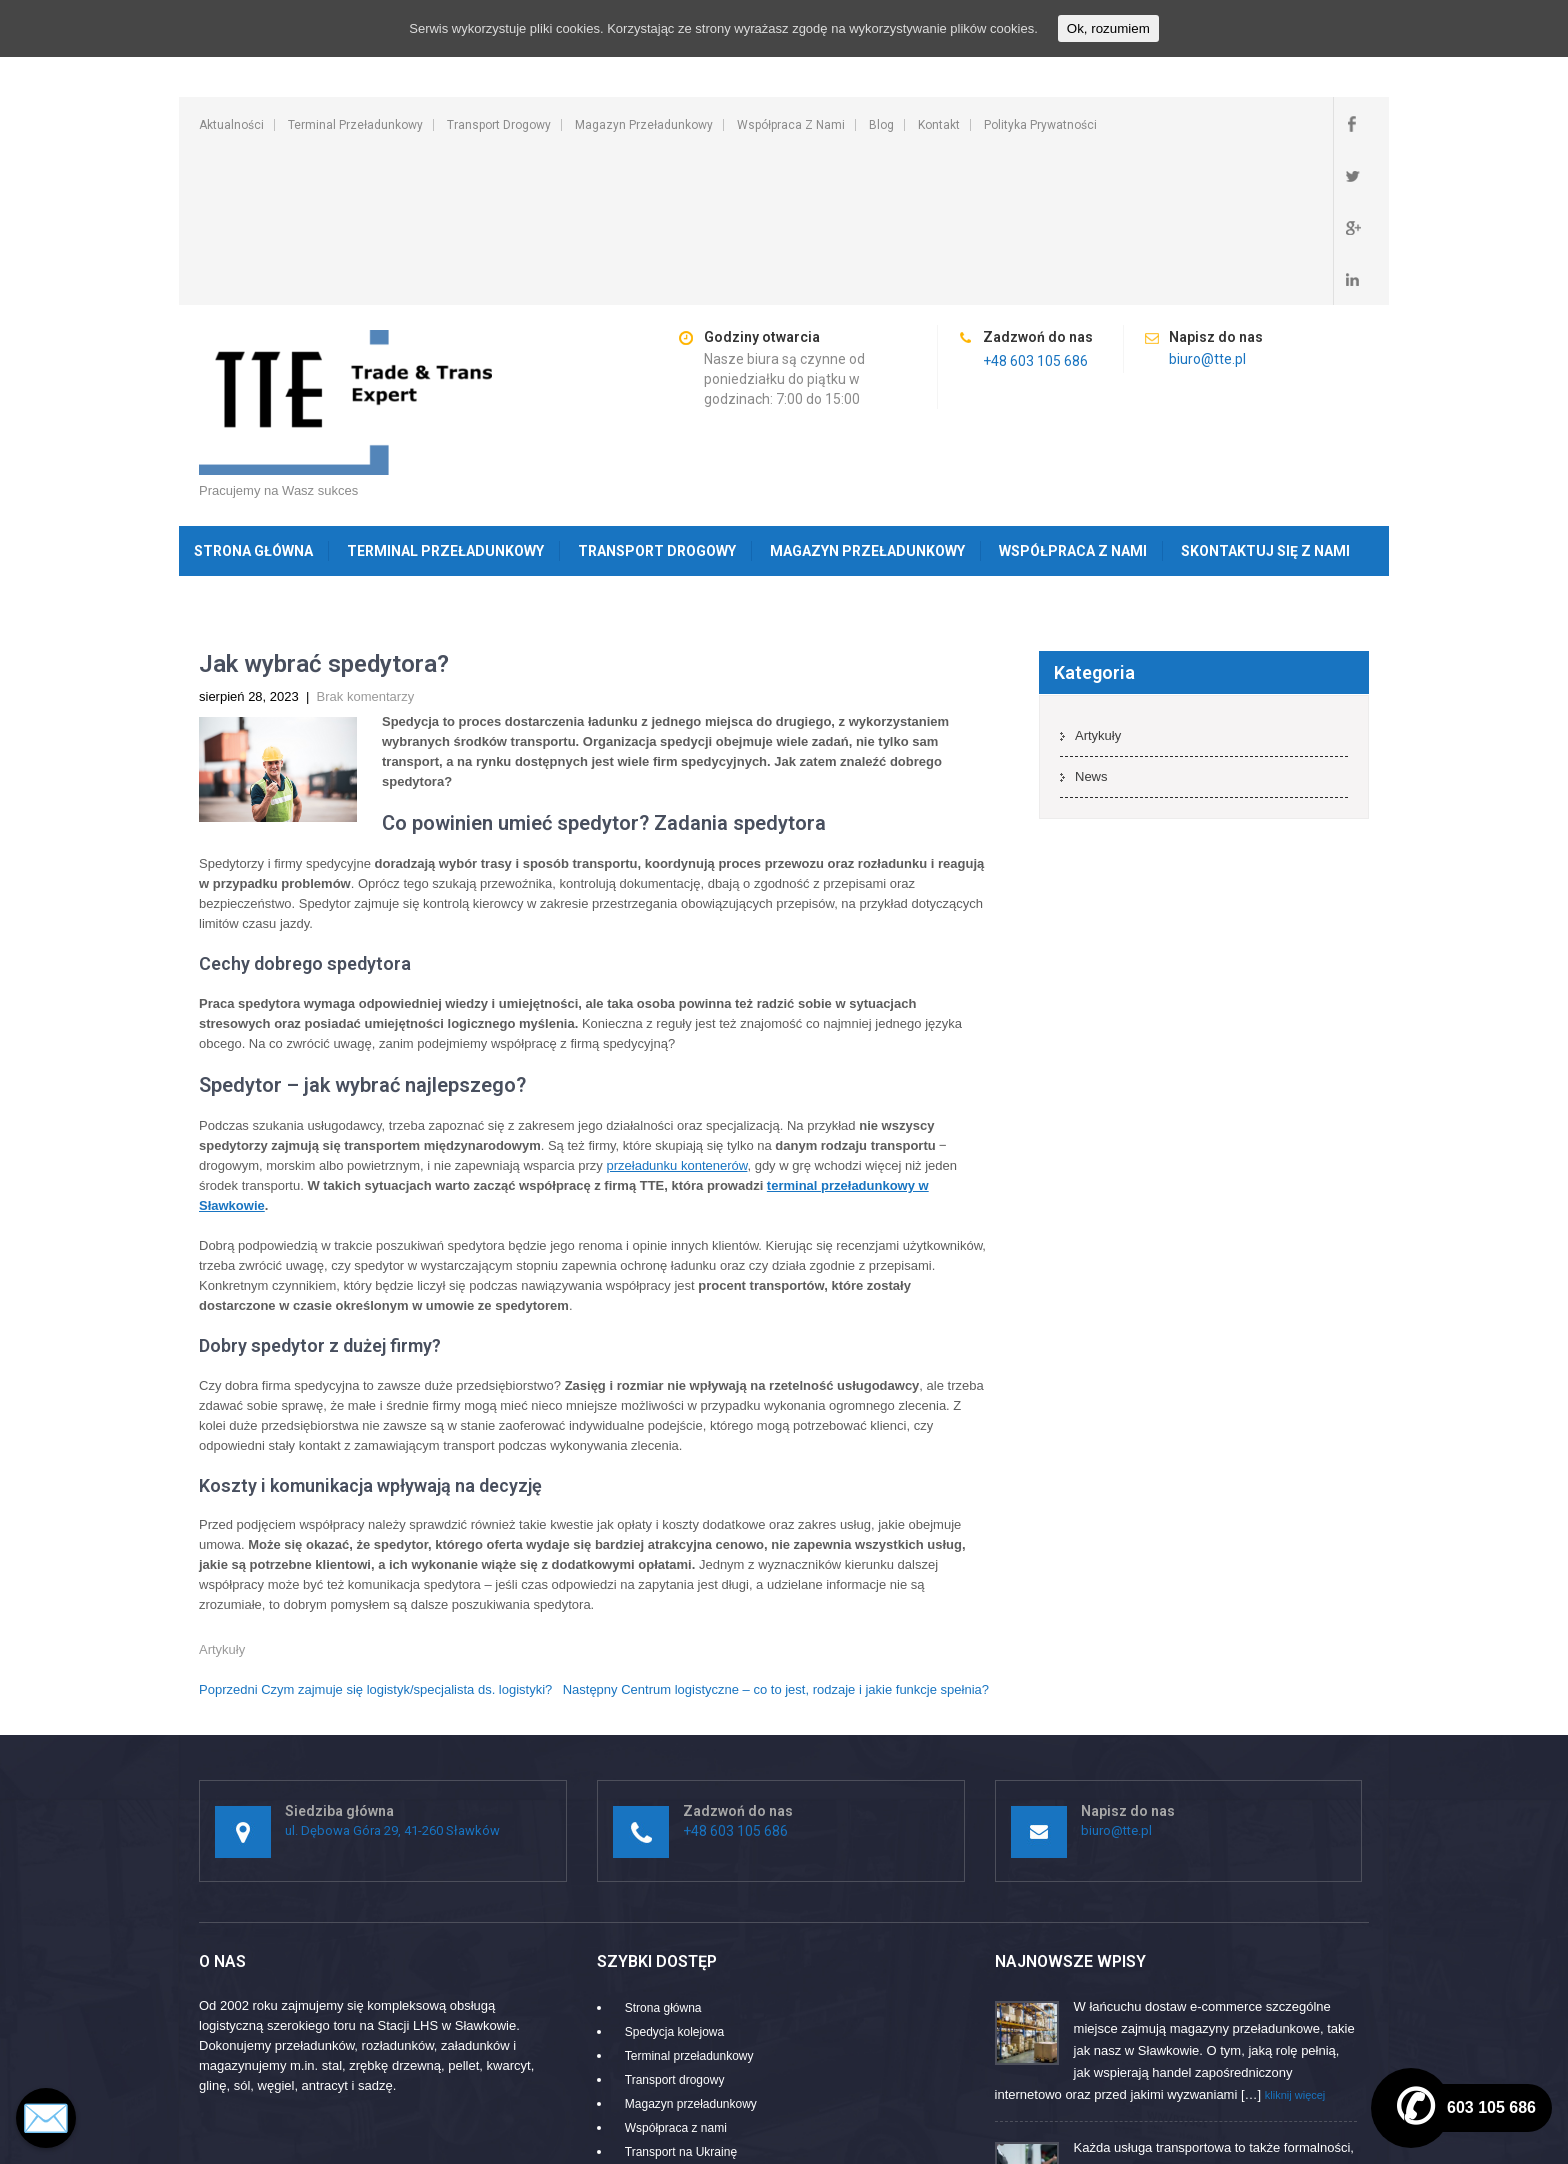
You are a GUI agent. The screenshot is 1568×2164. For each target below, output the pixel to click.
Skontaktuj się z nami (1265, 395)
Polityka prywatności (1040, 125)
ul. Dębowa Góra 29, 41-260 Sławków (392, 1674)
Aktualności (231, 125)
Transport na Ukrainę (681, 1996)
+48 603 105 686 (1035, 205)
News (1091, 620)
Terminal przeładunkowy (355, 125)
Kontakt (939, 125)
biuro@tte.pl (1207, 203)
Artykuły (222, 1493)
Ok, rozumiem (1108, 28)
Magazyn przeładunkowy (644, 125)
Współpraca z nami (791, 125)
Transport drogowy (499, 125)
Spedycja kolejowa (674, 1876)
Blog (881, 125)
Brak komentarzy (366, 540)
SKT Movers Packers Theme (1286, 2138)
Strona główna (253, 395)
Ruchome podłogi (671, 2020)
